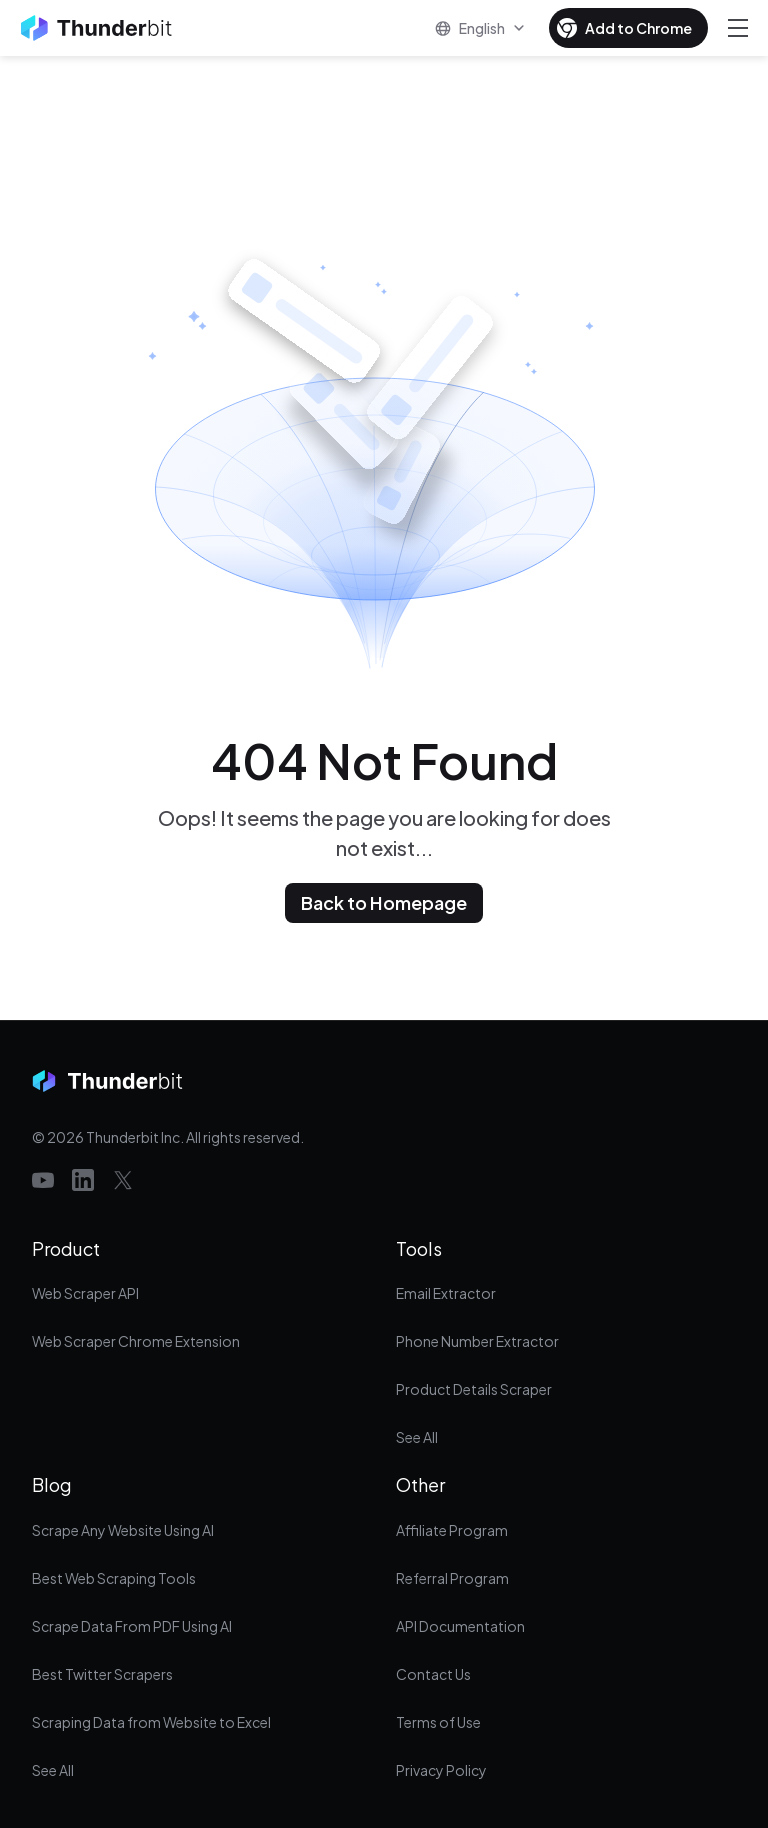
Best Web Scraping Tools (114, 1578)
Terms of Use (438, 1722)
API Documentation (460, 1626)
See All (417, 1437)
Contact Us (433, 1674)
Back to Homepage (384, 902)
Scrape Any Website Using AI (123, 1530)
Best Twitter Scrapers (102, 1674)
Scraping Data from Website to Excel (151, 1722)
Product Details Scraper (474, 1389)
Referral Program (452, 1578)
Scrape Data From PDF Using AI (132, 1626)
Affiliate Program (452, 1530)
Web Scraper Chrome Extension (136, 1341)
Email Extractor (446, 1293)
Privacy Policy (441, 1770)
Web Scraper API (85, 1293)
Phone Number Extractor (477, 1341)
